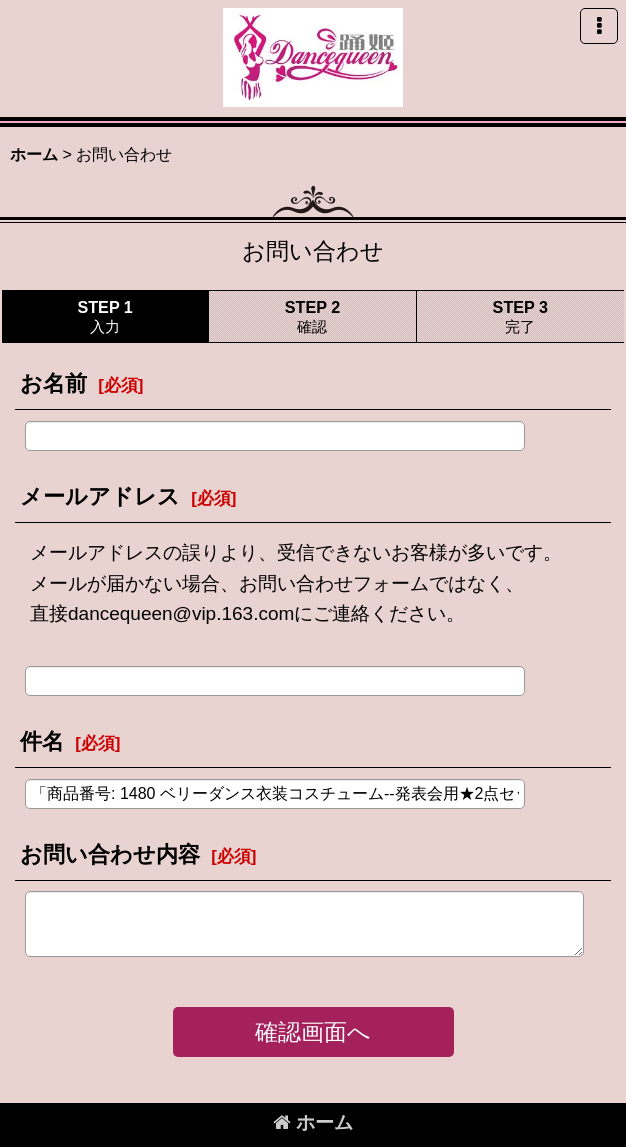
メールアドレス (100, 496)
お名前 (53, 383)
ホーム (313, 1122)
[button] (599, 26)
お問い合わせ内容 (110, 854)
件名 (42, 741)
